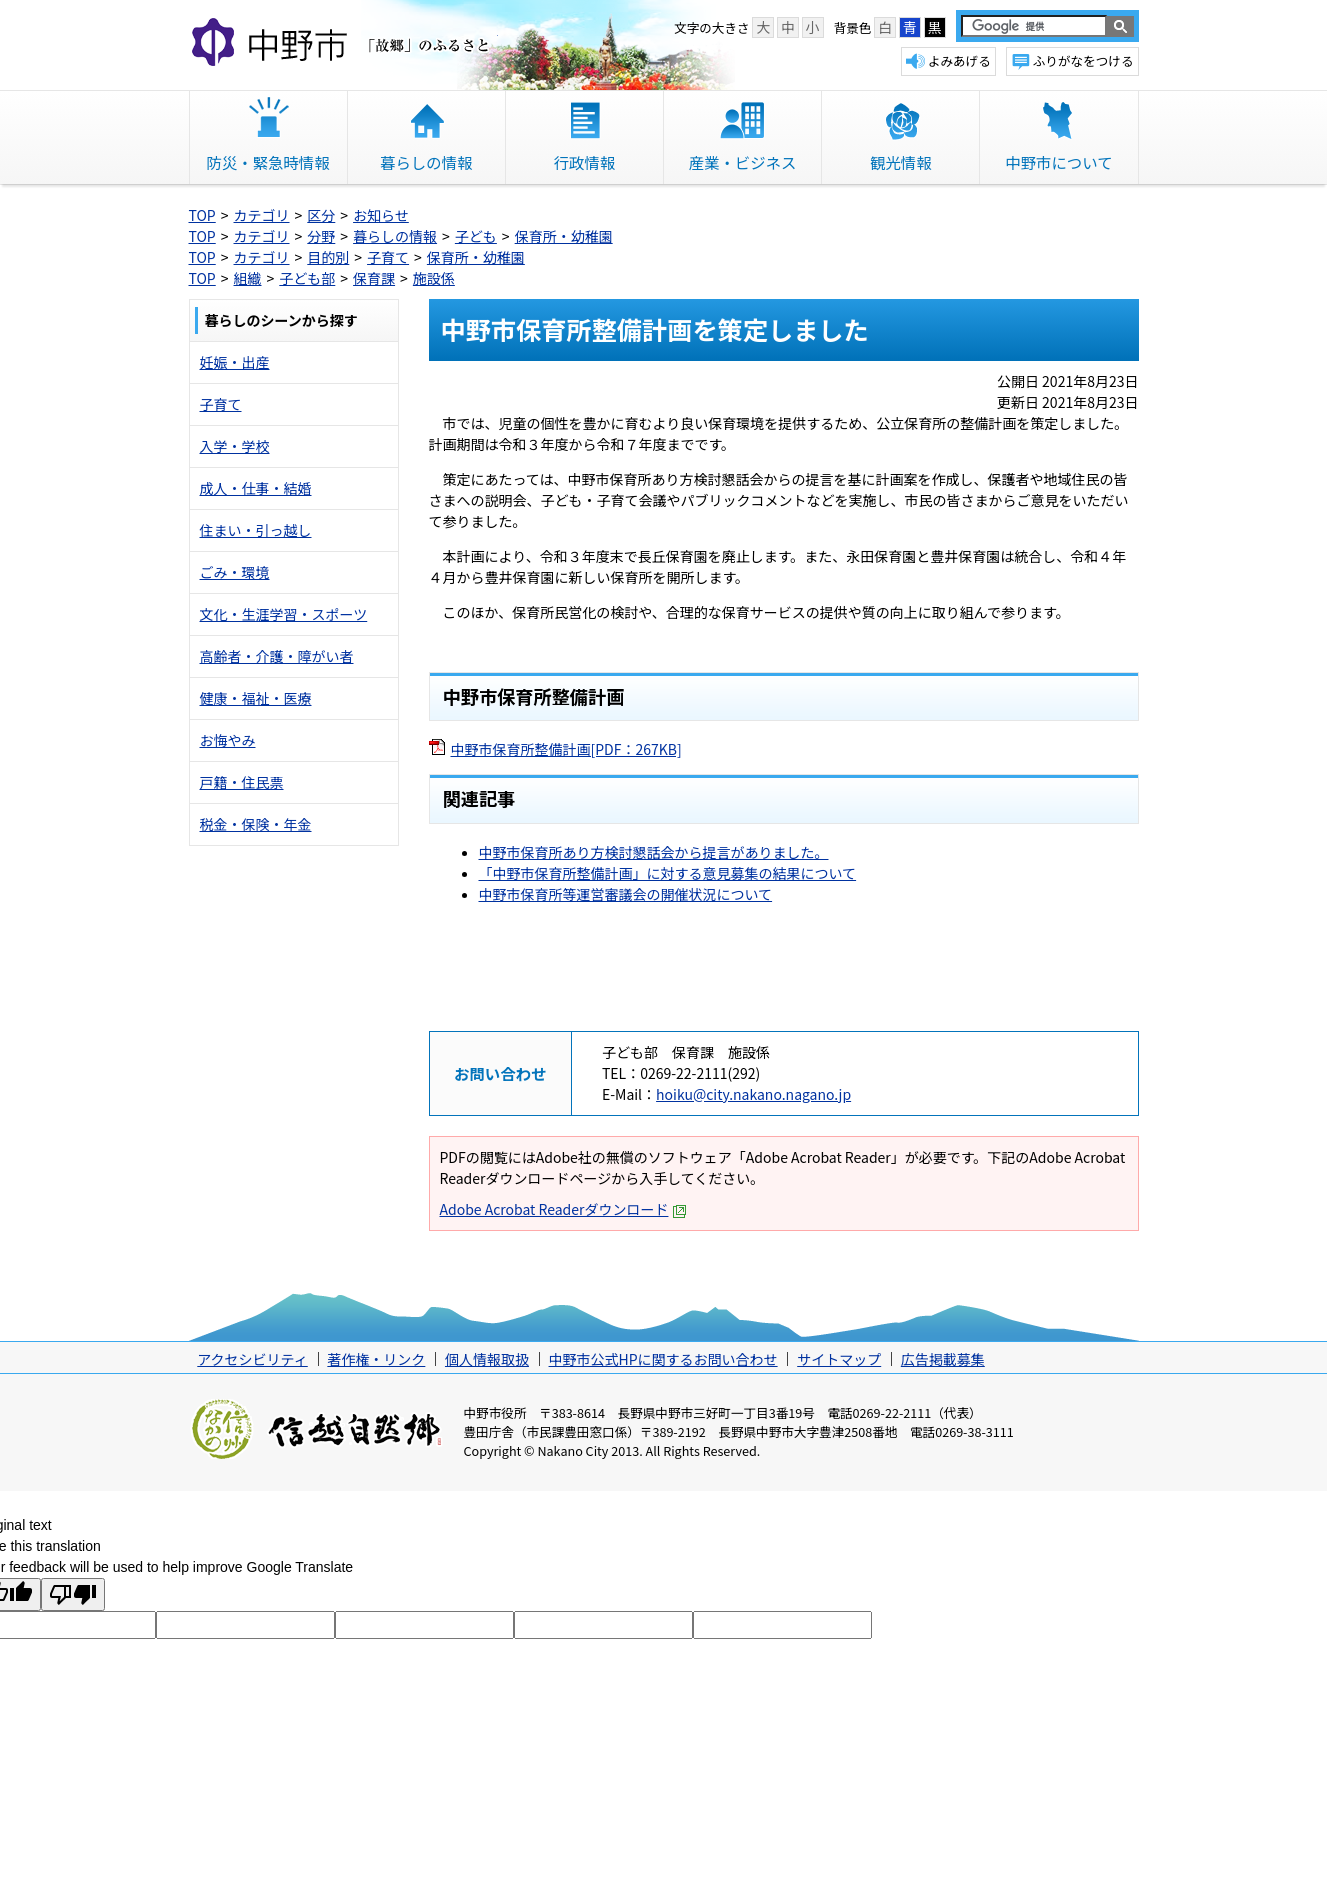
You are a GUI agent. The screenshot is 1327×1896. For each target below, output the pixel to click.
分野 (321, 236)
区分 (321, 215)
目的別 (328, 257)
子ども (476, 236)
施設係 (434, 278)
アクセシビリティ (252, 1359)
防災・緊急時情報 (268, 162)
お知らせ (381, 215)
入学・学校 (235, 446)
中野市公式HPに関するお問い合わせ (663, 1359)
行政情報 (585, 162)
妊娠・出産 (235, 362)
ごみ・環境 (235, 572)
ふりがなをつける (1083, 60)
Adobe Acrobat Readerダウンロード (563, 1209)
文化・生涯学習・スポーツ (284, 614)
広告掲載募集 (943, 1359)
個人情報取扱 (487, 1359)
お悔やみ (228, 740)
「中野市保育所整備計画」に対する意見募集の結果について (668, 873)
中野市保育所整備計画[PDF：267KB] (566, 749)
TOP (202, 215)
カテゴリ (262, 215)
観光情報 (901, 162)
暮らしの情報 (426, 162)
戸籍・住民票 (242, 782)
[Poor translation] (73, 1594)
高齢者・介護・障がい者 (277, 656)
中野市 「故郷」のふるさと (343, 44)
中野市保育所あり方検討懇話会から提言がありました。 (654, 852)
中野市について (1058, 162)
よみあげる (959, 60)
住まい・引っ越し (256, 530)
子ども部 (307, 278)
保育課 (374, 278)
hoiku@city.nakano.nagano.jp (753, 1094)
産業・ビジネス (743, 162)
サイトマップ (839, 1359)
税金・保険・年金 (256, 824)
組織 (248, 278)
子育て (388, 257)
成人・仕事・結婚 (256, 488)
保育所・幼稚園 (564, 236)
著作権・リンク (376, 1359)
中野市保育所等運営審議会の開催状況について (626, 894)
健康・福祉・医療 (256, 698)
